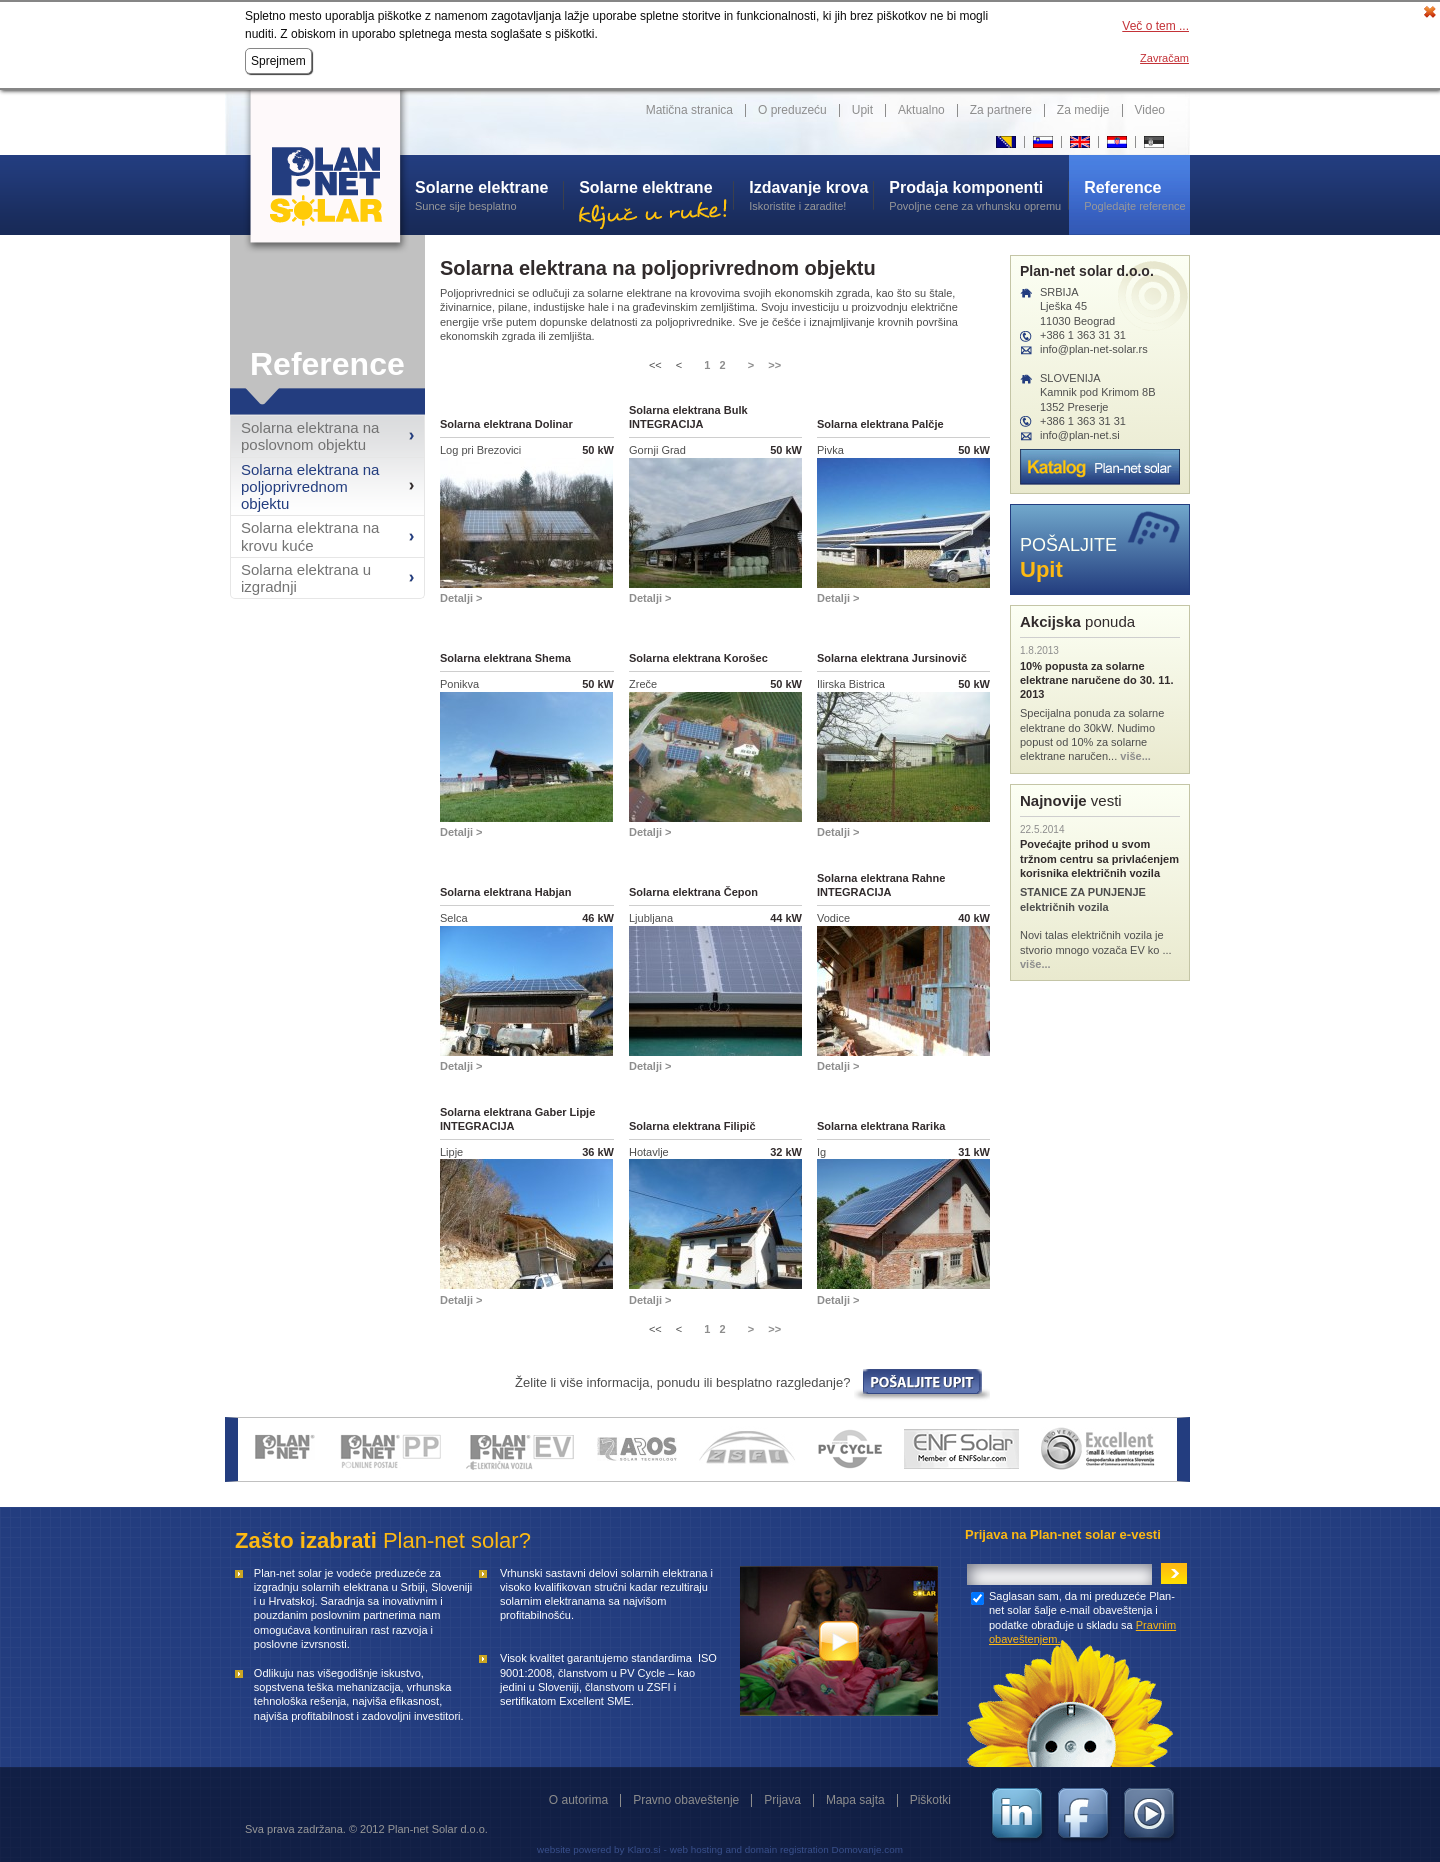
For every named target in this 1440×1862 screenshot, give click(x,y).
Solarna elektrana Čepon (693, 892)
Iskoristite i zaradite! (811, 195)
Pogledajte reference (1137, 195)
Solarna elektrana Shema (505, 658)
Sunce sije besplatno (489, 195)
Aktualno (921, 110)
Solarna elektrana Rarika (881, 1126)
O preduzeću (792, 110)
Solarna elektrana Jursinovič (892, 658)
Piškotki (930, 1800)
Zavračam (1164, 58)
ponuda (1077, 621)
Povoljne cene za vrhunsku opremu (978, 195)
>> (774, 365)
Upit (862, 110)
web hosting (696, 1849)
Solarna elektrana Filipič (692, 1126)
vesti (1071, 800)
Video (1150, 110)
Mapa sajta (855, 1800)
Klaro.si (643, 1849)
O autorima (578, 1800)
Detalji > (461, 598)
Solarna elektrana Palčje (880, 424)
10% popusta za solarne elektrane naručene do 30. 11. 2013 (1096, 680)
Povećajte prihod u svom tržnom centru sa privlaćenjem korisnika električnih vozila (1099, 858)
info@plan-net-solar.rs (1094, 349)
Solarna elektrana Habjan (505, 892)
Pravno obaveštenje (686, 1800)
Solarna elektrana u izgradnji (306, 578)
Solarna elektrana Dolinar (506, 424)
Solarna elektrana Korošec (698, 658)
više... (1135, 756)
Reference (327, 364)
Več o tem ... (1155, 26)
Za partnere (1001, 110)
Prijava (782, 1800)
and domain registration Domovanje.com (814, 1849)
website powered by (580, 1849)
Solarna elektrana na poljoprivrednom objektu (310, 487)
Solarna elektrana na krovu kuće (310, 536)
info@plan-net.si (1080, 435)
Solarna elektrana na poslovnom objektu (310, 436)
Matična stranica (689, 110)
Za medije (1083, 110)
